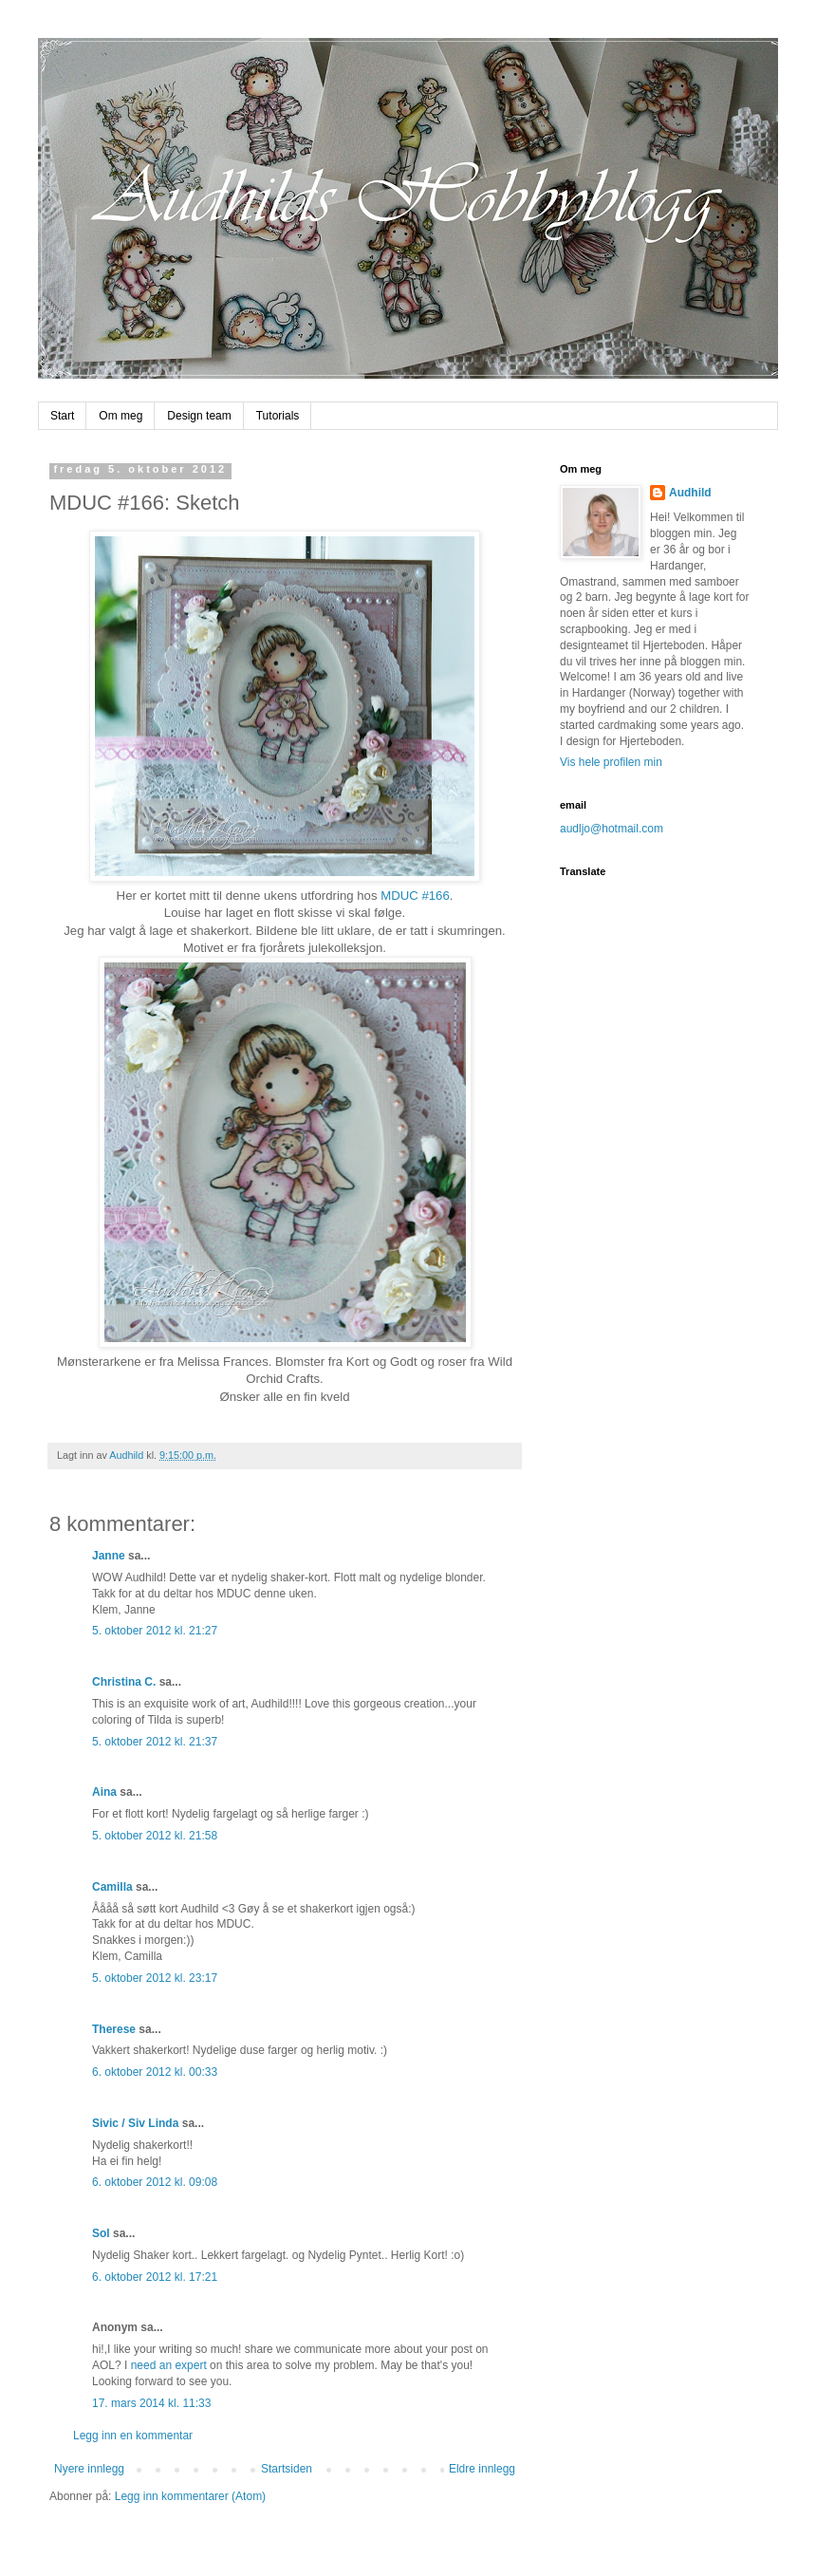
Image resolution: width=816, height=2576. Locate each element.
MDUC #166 (415, 895)
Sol (101, 2233)
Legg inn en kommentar (133, 2435)
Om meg (120, 415)
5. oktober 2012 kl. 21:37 (154, 1741)
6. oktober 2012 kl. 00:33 (154, 2072)
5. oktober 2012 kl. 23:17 (154, 1978)
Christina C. (124, 1682)
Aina (104, 1792)
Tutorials (278, 415)
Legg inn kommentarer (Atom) (190, 2496)
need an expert (169, 2365)
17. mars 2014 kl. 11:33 (151, 2403)
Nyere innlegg (89, 2468)
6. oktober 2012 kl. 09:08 (154, 2182)
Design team (199, 415)
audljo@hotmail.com (611, 828)
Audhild (690, 492)
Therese (114, 2029)
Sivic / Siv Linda (135, 2123)
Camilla (112, 1887)
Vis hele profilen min (611, 762)
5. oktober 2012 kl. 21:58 (154, 1835)
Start (62, 415)
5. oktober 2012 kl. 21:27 (154, 1630)
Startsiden (286, 2468)
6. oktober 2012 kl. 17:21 (154, 2277)
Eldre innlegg (482, 2468)
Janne (108, 1555)
